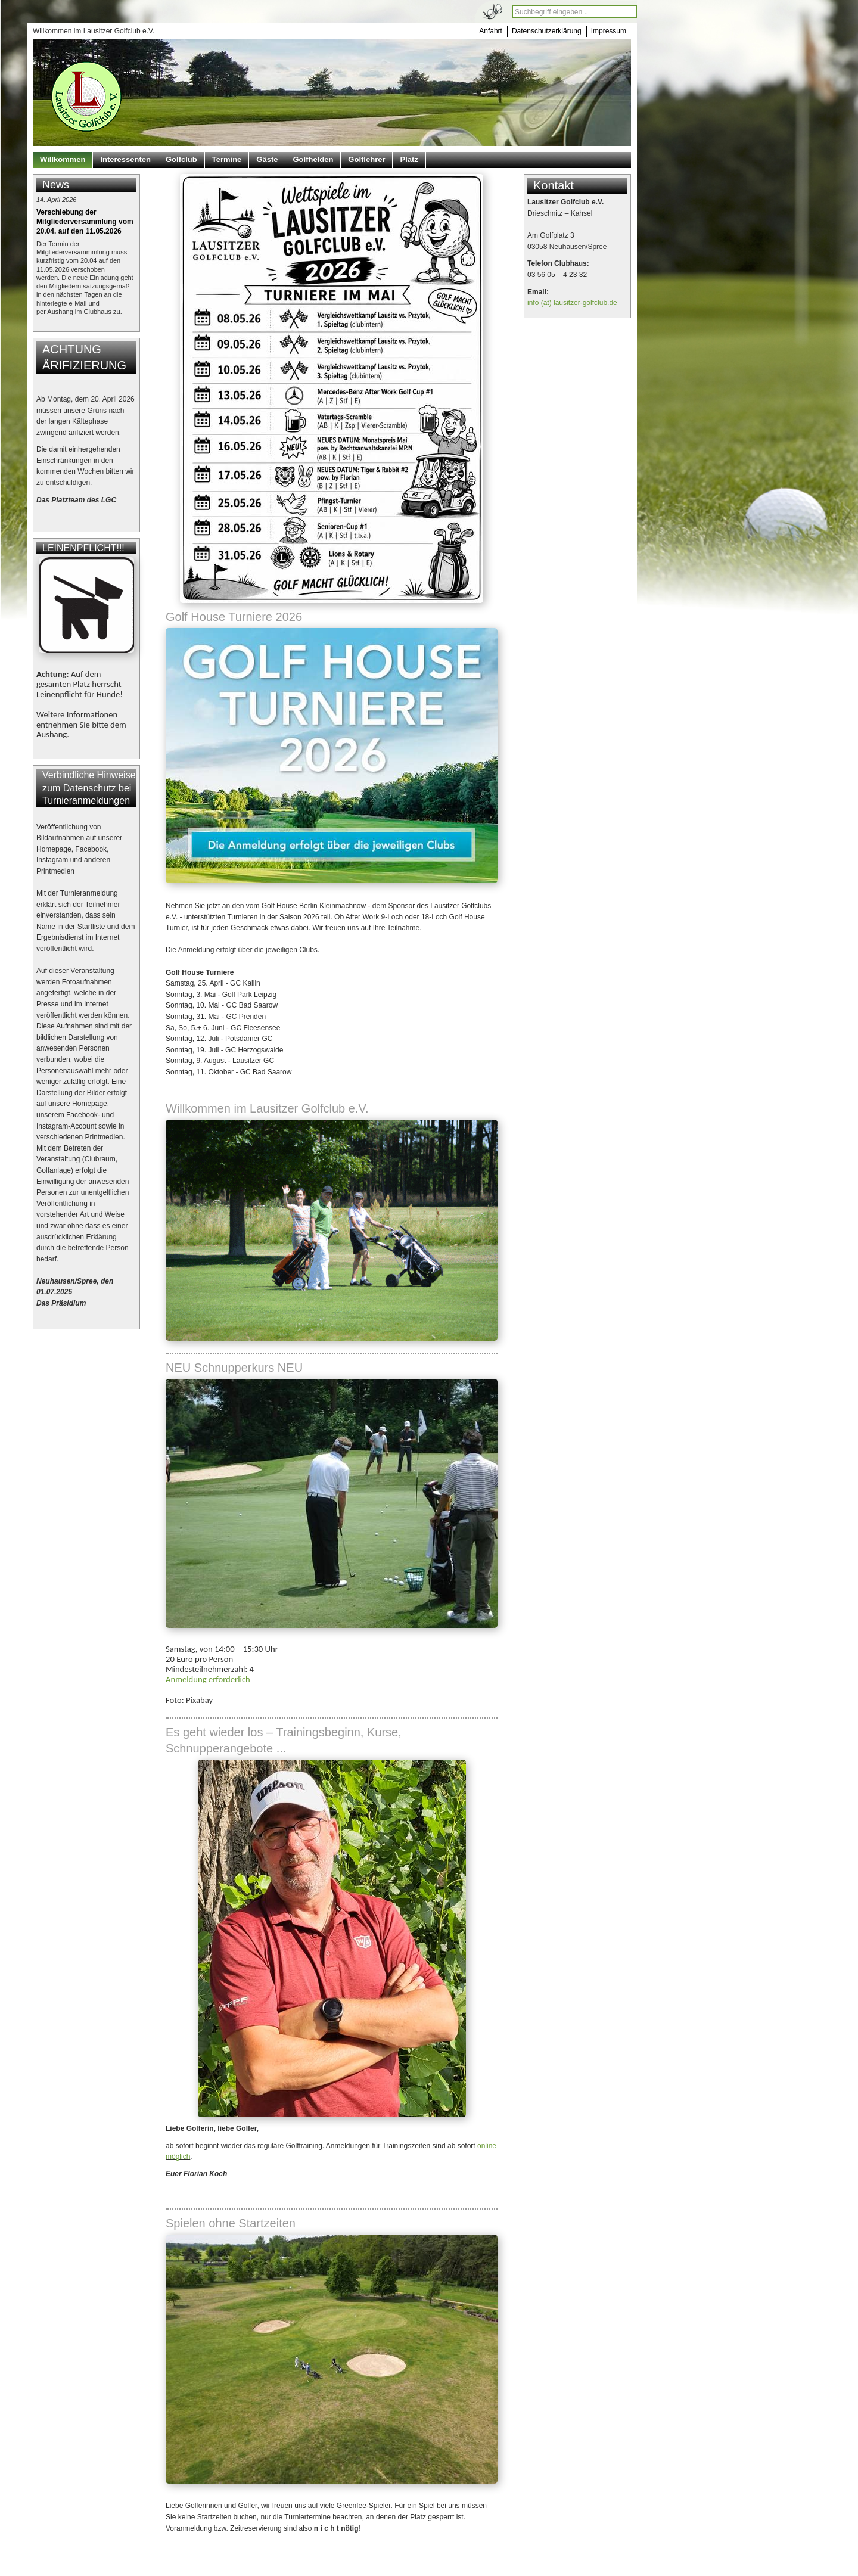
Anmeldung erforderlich (208, 1679)
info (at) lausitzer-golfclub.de (572, 303)
